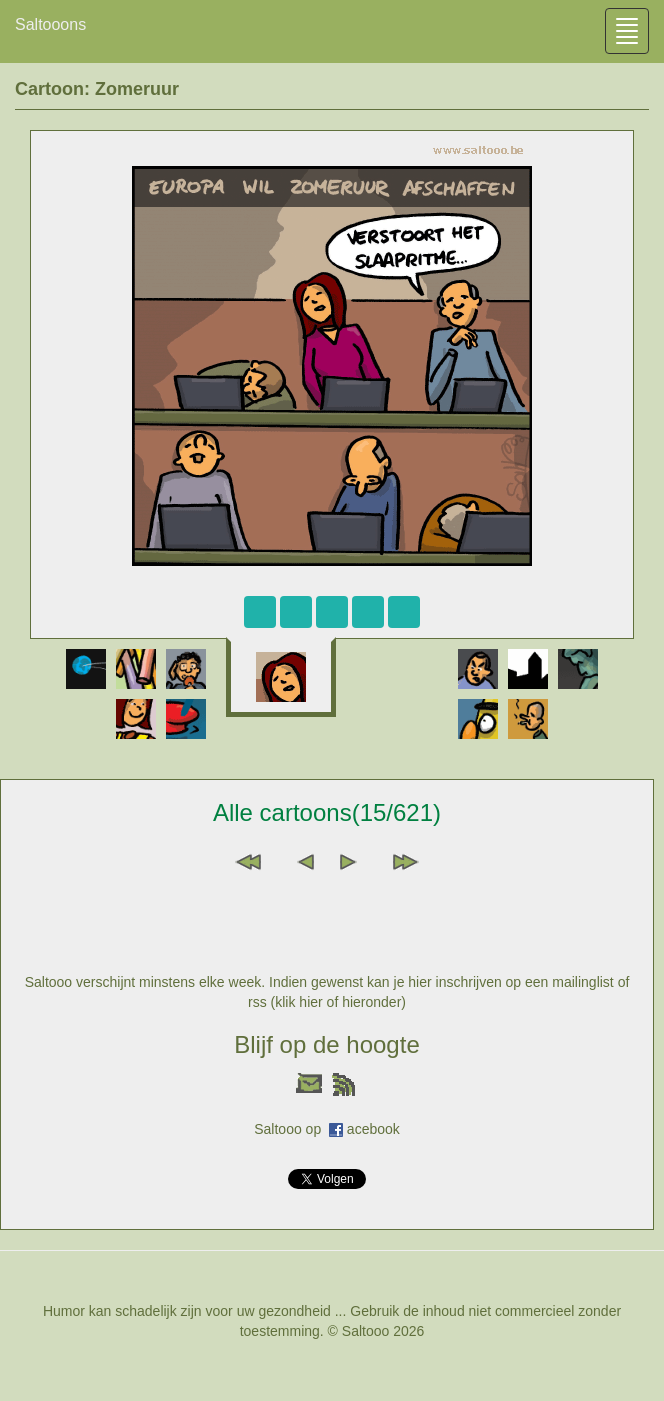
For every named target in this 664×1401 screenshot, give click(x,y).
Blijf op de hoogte (326, 1044)
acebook (373, 1129)
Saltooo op (291, 1129)
